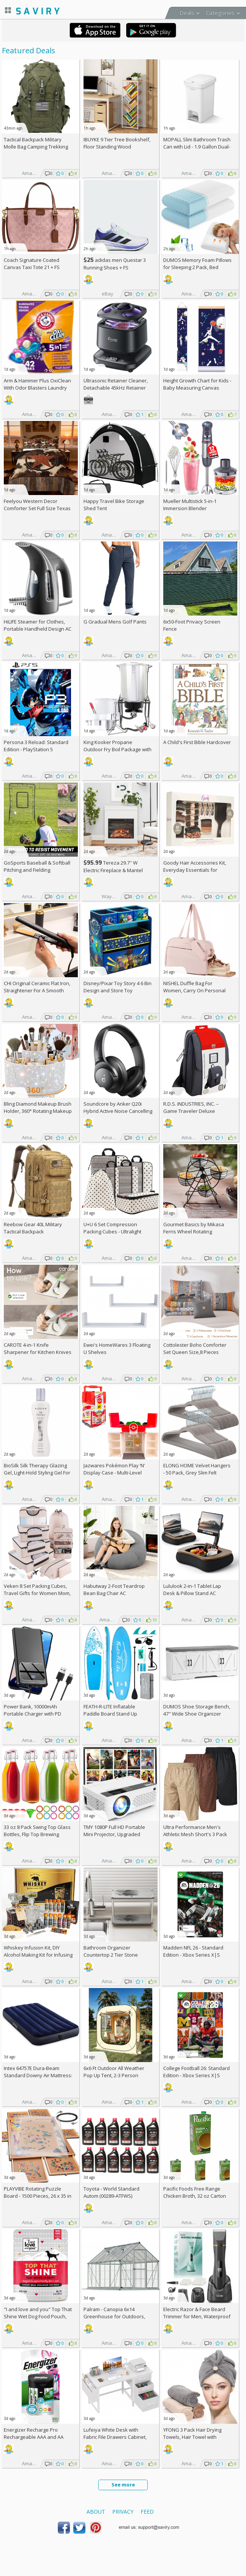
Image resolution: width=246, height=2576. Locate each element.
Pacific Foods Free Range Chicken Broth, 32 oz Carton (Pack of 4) (194, 2195)
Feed (147, 2511)
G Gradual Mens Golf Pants (115, 621)
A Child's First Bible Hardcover (197, 742)
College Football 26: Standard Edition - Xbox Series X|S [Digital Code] (196, 2075)
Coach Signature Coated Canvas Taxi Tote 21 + (32, 264)
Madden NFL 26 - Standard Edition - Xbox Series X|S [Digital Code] (193, 1954)
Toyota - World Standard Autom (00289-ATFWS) (111, 2192)
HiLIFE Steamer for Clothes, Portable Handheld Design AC (37, 625)
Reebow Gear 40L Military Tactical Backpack (33, 1228)
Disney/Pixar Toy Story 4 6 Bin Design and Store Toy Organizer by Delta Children (118, 990)
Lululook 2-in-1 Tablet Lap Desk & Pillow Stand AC (192, 1590)
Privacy (122, 2511)
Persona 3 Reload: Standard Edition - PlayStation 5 (36, 746)
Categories (220, 13)
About (96, 2511)
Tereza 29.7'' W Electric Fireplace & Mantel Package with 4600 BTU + (115, 870)
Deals (186, 13)
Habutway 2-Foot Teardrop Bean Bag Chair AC (114, 1590)
